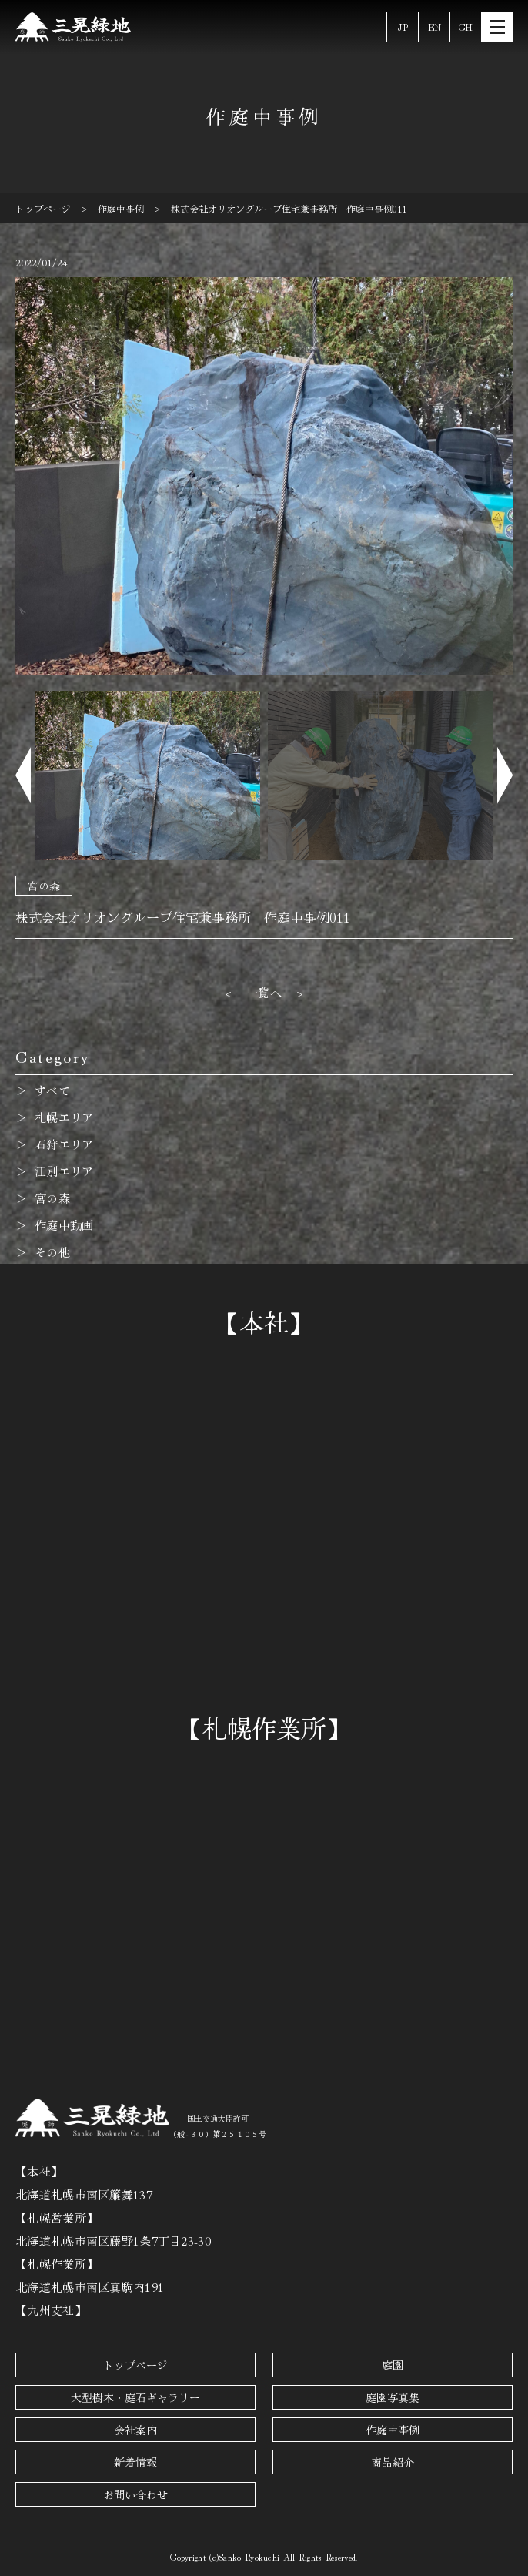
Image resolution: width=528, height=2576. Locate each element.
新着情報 (135, 2462)
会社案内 (135, 2429)
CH (466, 26)
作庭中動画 (64, 1225)
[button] (23, 776)
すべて (52, 1090)
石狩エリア (64, 1144)
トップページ (135, 2365)
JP (403, 26)
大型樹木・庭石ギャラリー (135, 2397)
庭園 (392, 2365)
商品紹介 (392, 2462)
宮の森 (44, 885)
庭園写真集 (392, 2397)
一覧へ (264, 992)
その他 (52, 1252)
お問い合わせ (135, 2494)
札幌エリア (64, 1117)
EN (434, 26)
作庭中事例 (392, 2429)
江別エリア (64, 1171)
